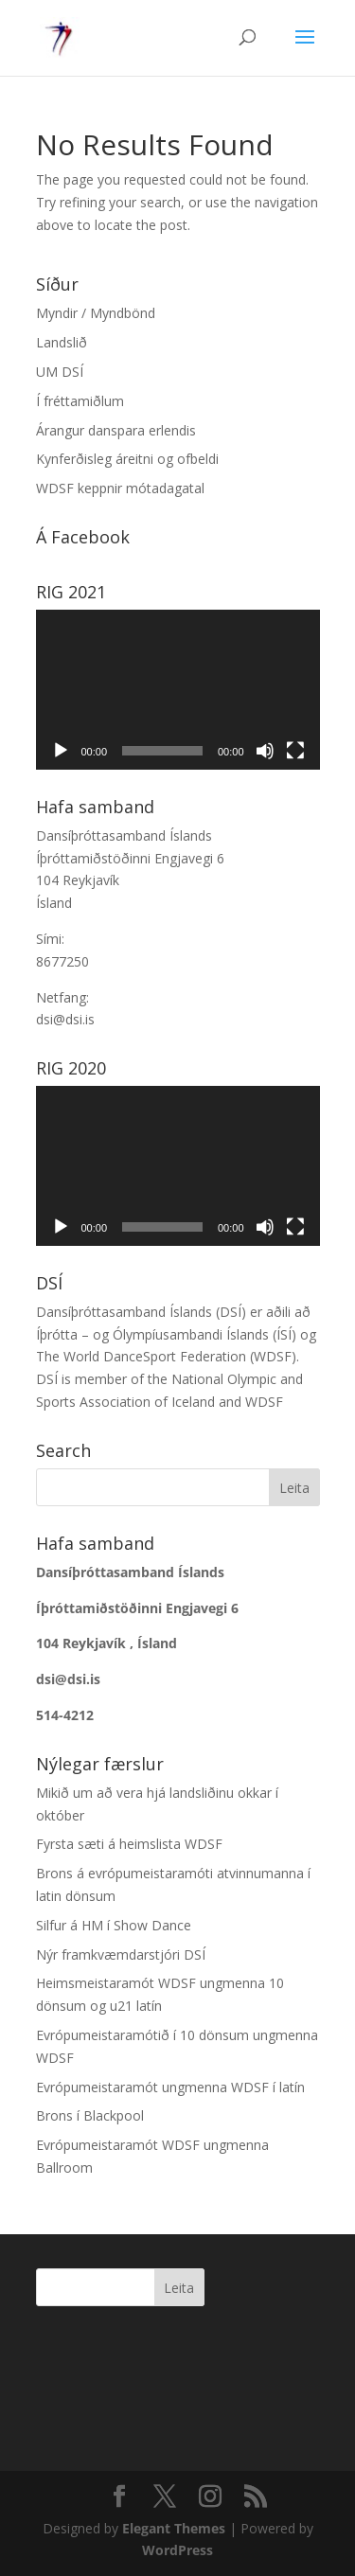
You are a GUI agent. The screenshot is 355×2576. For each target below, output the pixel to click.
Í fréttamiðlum (80, 401)
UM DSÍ (59, 372)
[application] (178, 690)
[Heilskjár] (295, 750)
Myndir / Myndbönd (95, 313)
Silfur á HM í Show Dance (113, 1925)
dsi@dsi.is (65, 1019)
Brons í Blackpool (90, 2115)
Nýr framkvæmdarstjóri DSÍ (120, 1954)
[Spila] (60, 750)
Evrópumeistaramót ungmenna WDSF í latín (170, 2087)
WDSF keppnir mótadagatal (120, 488)
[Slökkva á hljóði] (265, 750)
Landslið (61, 342)
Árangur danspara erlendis (116, 430)
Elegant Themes (173, 2528)
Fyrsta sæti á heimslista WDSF (129, 1844)
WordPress (177, 2550)
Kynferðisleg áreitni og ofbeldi (127, 459)
